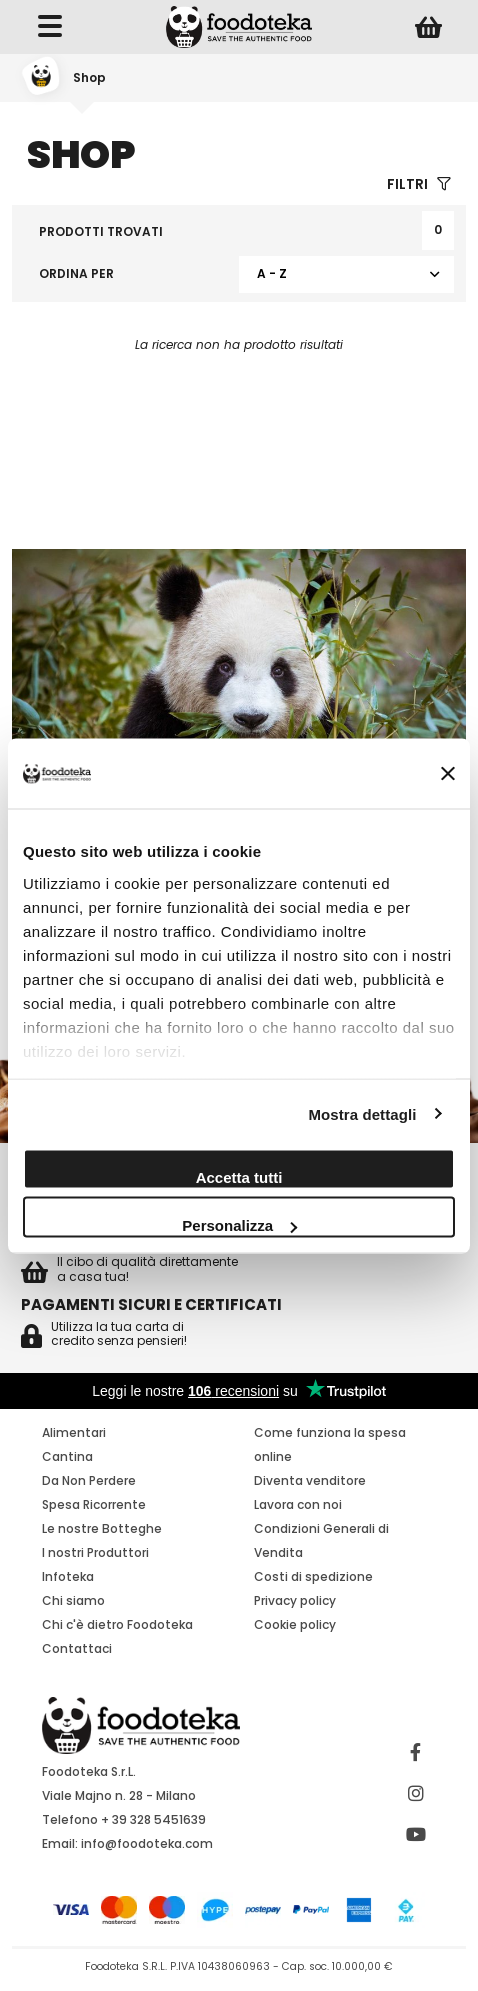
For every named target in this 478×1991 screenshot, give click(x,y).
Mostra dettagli (362, 1113)
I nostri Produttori (95, 1552)
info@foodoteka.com (147, 1843)
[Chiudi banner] (448, 773)
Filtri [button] (419, 184)
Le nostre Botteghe (102, 1528)
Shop (89, 77)
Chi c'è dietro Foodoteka (117, 1624)
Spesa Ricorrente (94, 1504)
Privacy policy (295, 1600)
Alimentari (74, 1432)
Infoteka (68, 1576)
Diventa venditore (310, 1480)
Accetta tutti (239, 1177)
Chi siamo (73, 1600)
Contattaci (77, 1648)
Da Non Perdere (89, 1480)
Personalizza (239, 1225)
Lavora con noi (298, 1504)
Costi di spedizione (313, 1576)
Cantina (67, 1456)
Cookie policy (295, 1624)
